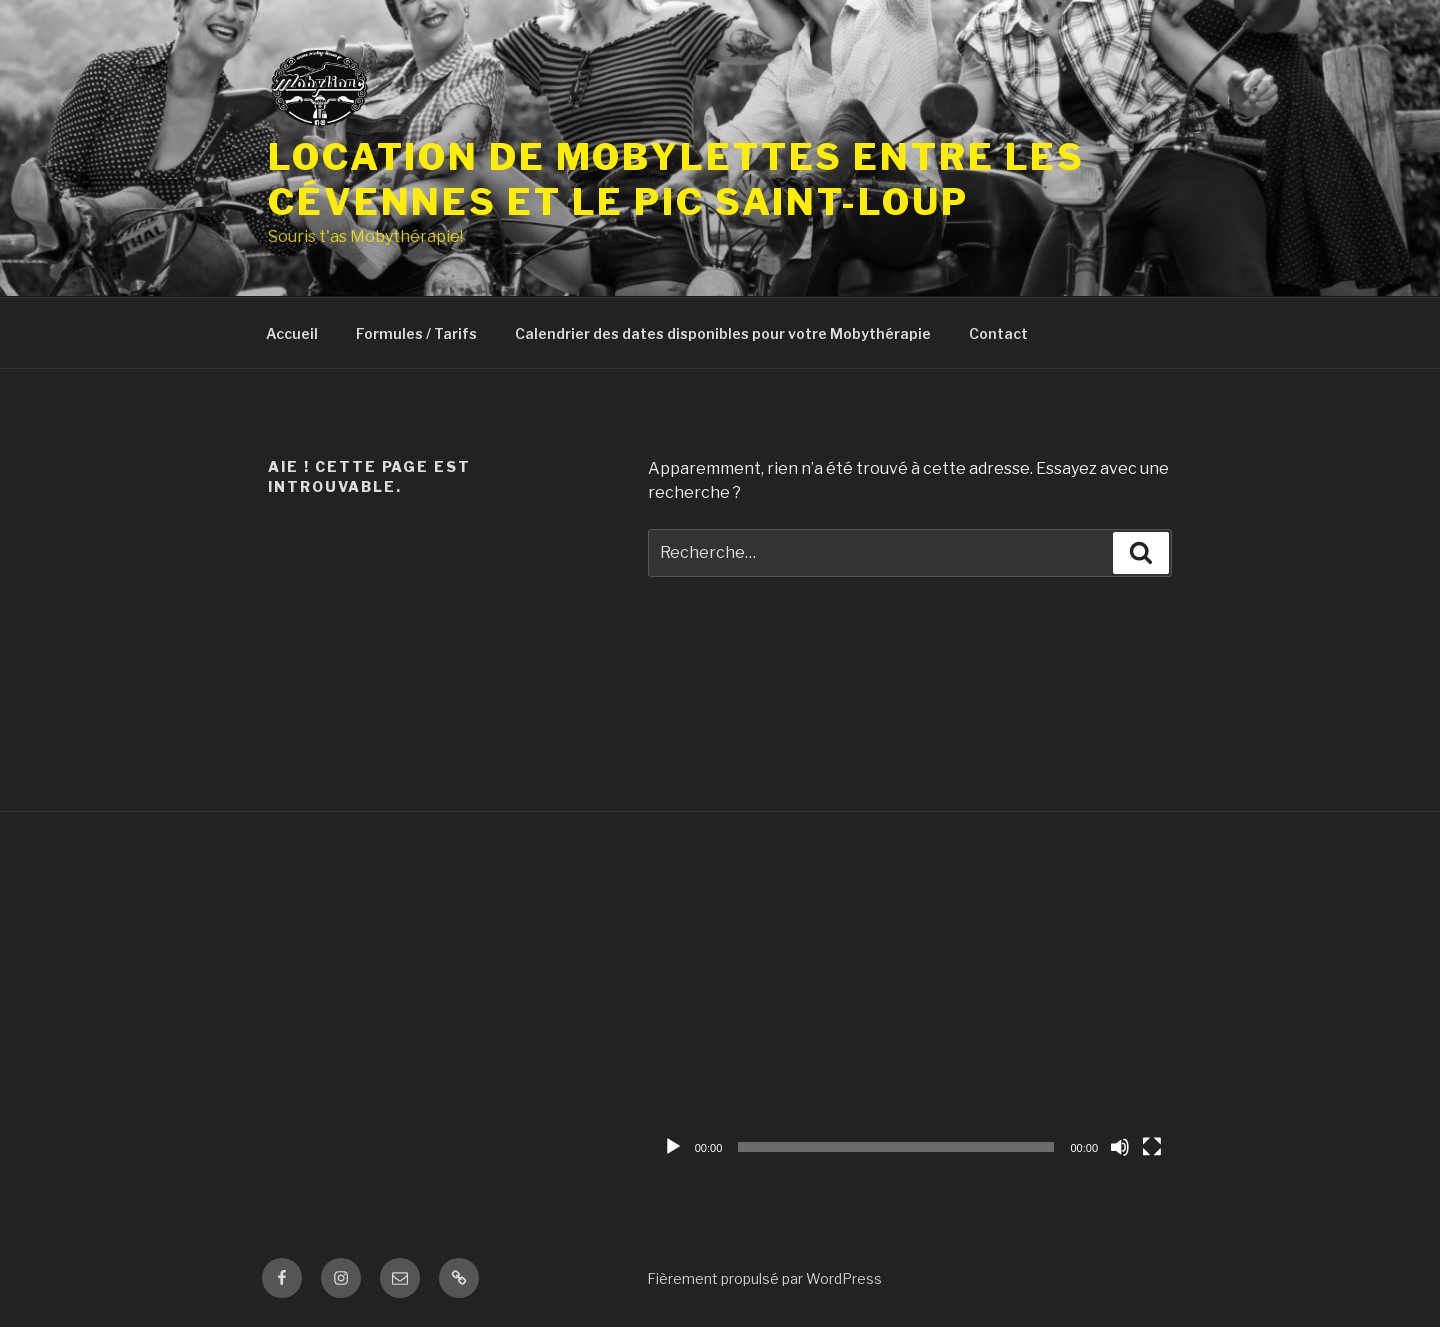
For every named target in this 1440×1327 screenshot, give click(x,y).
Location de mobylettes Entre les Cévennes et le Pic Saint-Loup (676, 179)
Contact (998, 333)
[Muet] (1120, 1147)
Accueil (292, 333)
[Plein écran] (1152, 1147)
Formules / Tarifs (416, 333)
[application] (912, 1017)
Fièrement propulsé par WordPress (764, 1278)
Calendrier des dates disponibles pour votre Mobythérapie (723, 333)
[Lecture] (673, 1147)
